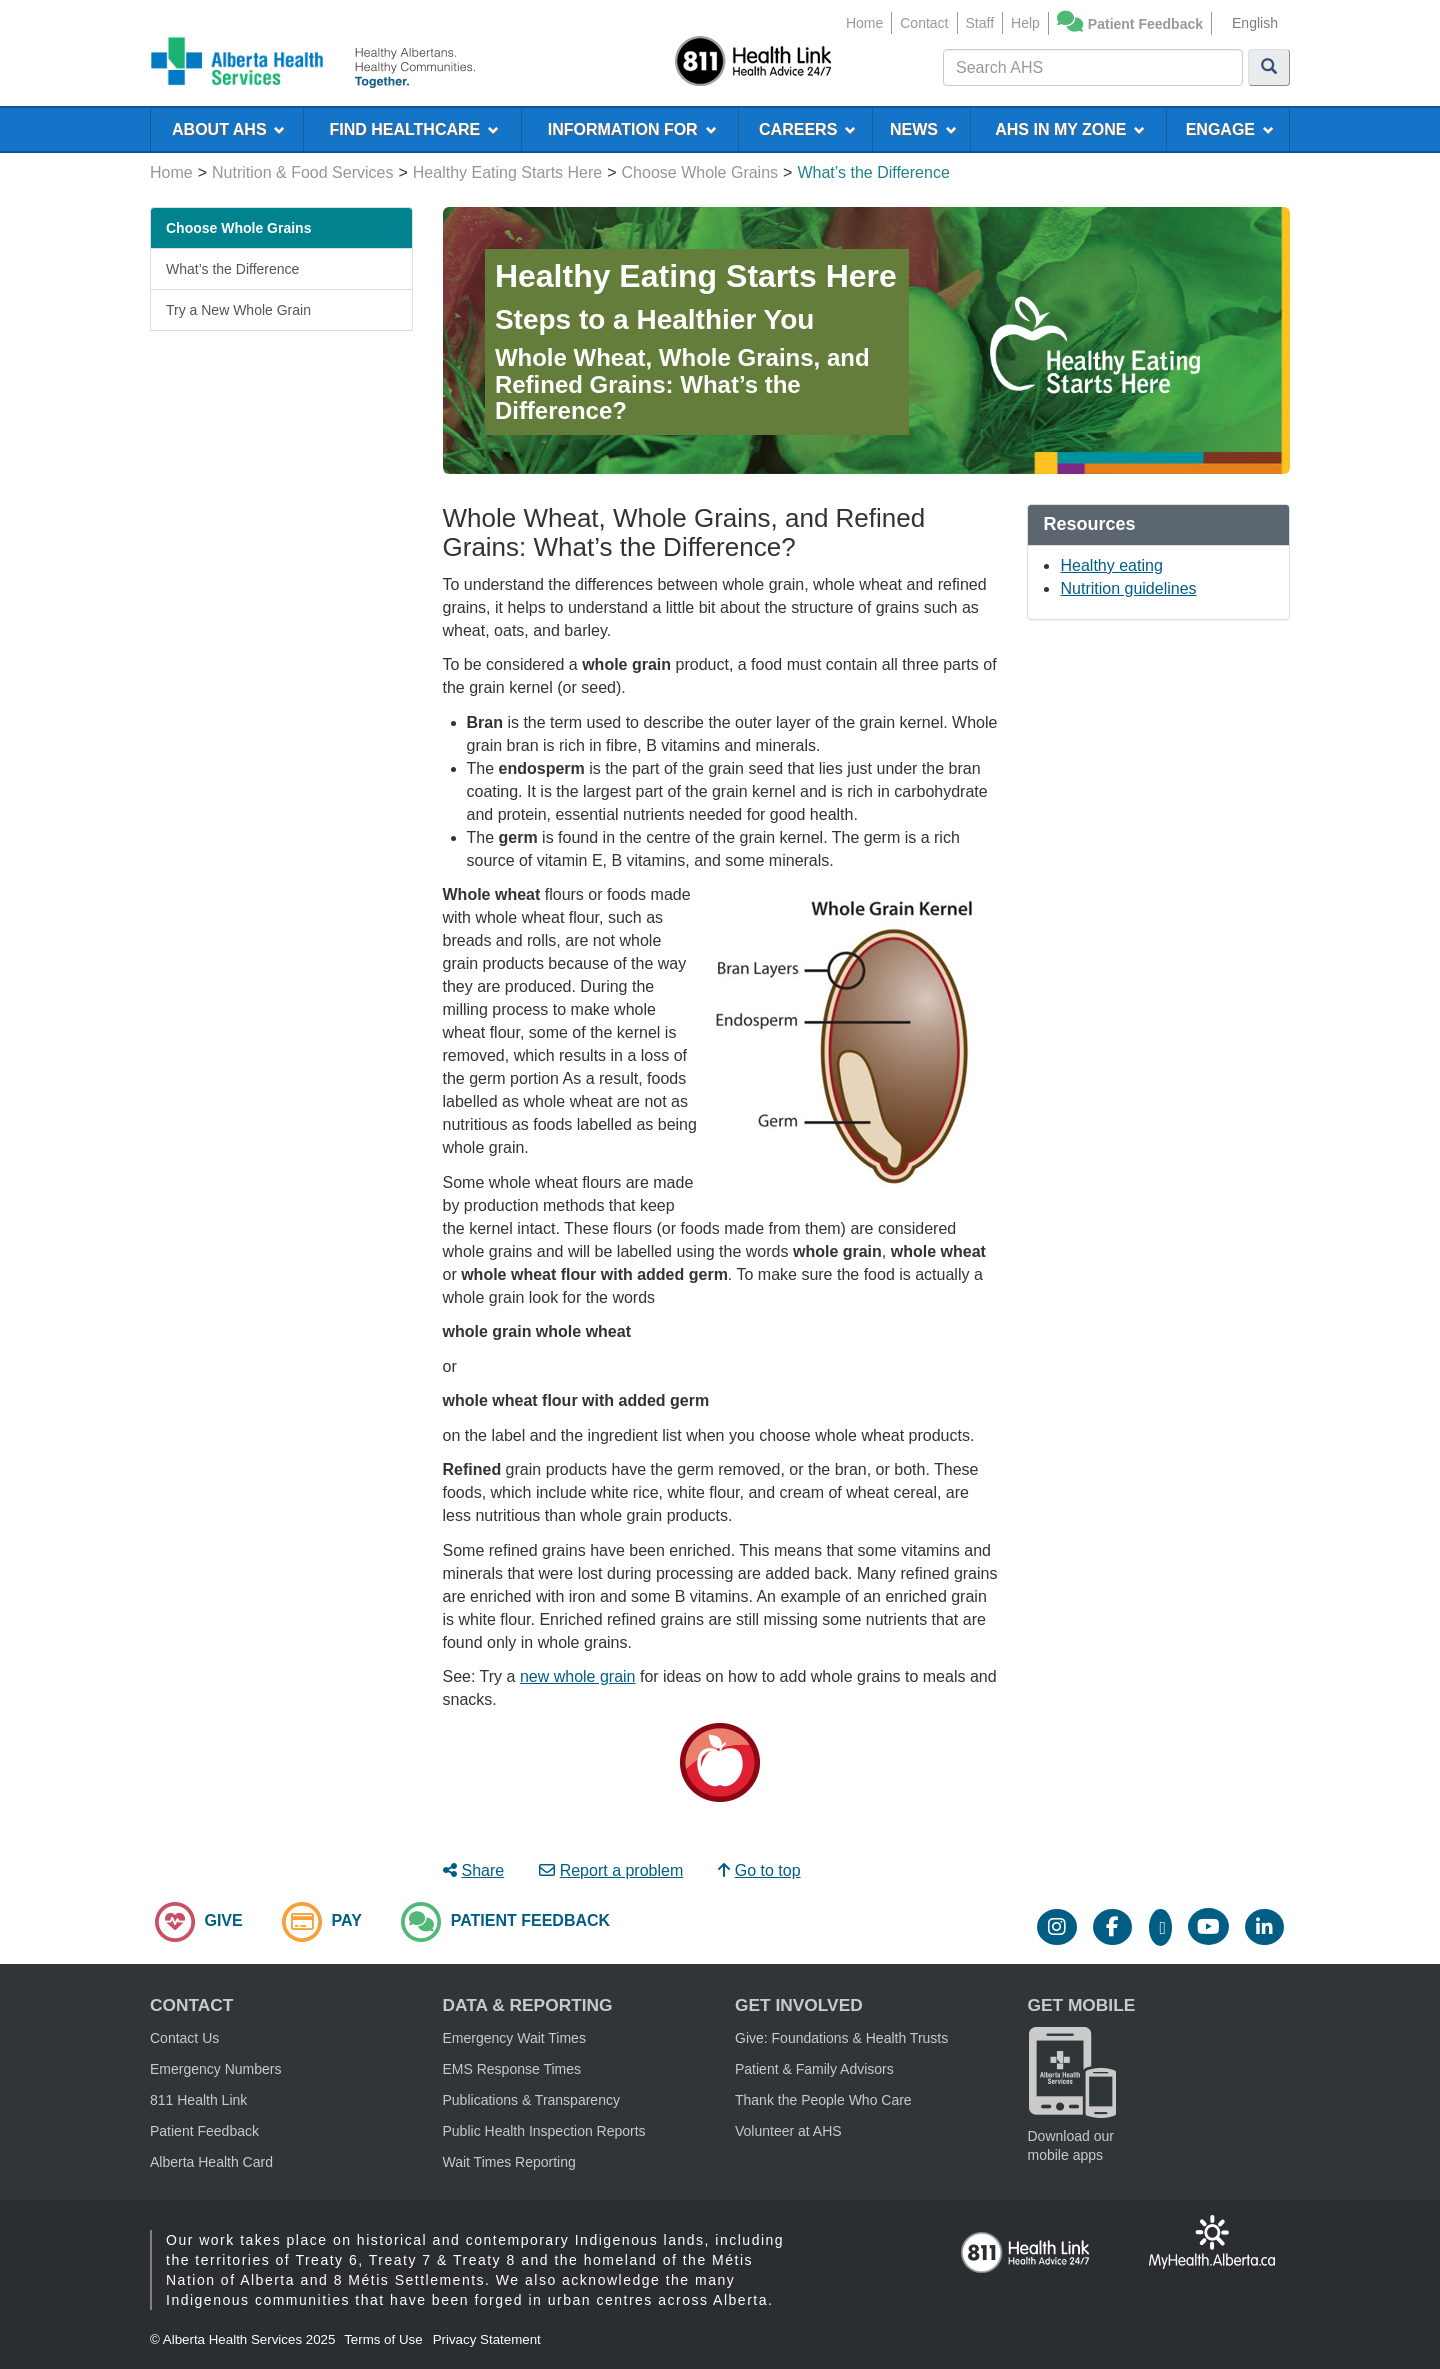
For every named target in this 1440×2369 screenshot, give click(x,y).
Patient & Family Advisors (814, 2069)
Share (474, 1870)
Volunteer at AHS (788, 2131)
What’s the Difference (232, 269)
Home (864, 23)
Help (1025, 23)
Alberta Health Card (211, 2162)
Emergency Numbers (216, 2069)
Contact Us (184, 2038)
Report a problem (611, 1870)
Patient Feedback (1145, 24)
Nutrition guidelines (1128, 588)
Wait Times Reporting (509, 2162)
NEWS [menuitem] (923, 129)
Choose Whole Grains (700, 172)
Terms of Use (383, 2339)
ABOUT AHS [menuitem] (228, 129)
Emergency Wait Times (514, 2038)
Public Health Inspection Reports (544, 2131)
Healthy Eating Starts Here (507, 172)
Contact (924, 23)
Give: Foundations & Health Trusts (841, 2038)
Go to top (759, 1870)
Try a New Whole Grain (238, 310)
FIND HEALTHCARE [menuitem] (414, 129)
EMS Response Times (512, 2069)
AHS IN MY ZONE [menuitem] (1070, 129)
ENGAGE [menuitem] (1230, 129)
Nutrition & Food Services (302, 172)
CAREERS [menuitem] (807, 129)
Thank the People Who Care (823, 2100)
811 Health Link (198, 2100)
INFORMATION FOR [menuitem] (632, 129)
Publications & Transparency (531, 2100)
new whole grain (578, 1676)
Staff (980, 23)
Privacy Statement (487, 2339)
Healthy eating (1111, 565)
